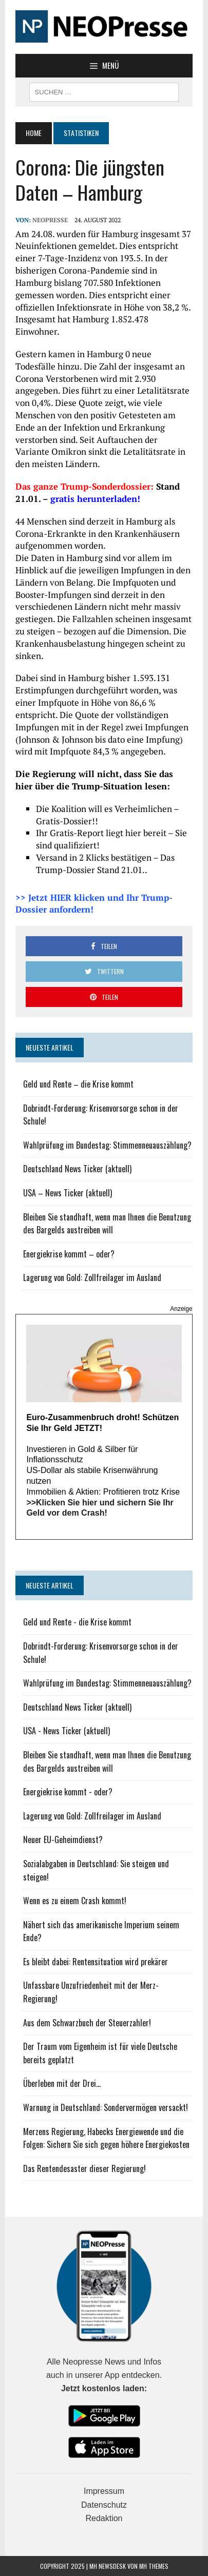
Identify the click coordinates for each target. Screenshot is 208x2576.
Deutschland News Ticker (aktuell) (77, 1169)
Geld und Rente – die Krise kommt (78, 1084)
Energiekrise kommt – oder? (69, 1254)
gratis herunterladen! (95, 499)
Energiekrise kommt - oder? (67, 1792)
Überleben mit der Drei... (62, 2083)
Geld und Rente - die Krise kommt (77, 1622)
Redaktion (103, 2518)
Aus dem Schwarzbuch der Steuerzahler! (87, 2023)
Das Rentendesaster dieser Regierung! (84, 2168)
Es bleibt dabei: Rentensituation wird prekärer (95, 1961)
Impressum (104, 2491)
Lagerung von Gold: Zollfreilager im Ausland (92, 1277)
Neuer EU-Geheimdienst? (63, 1839)
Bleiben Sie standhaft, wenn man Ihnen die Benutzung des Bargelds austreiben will (107, 1223)
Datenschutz (104, 2505)
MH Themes (153, 2566)
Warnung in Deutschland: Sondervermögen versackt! (105, 2107)
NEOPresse (50, 220)
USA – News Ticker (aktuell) (67, 1193)
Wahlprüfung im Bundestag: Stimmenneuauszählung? (107, 1145)
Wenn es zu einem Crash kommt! (74, 1900)
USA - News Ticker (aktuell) (66, 1731)
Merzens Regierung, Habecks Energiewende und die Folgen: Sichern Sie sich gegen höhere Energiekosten (106, 2138)
